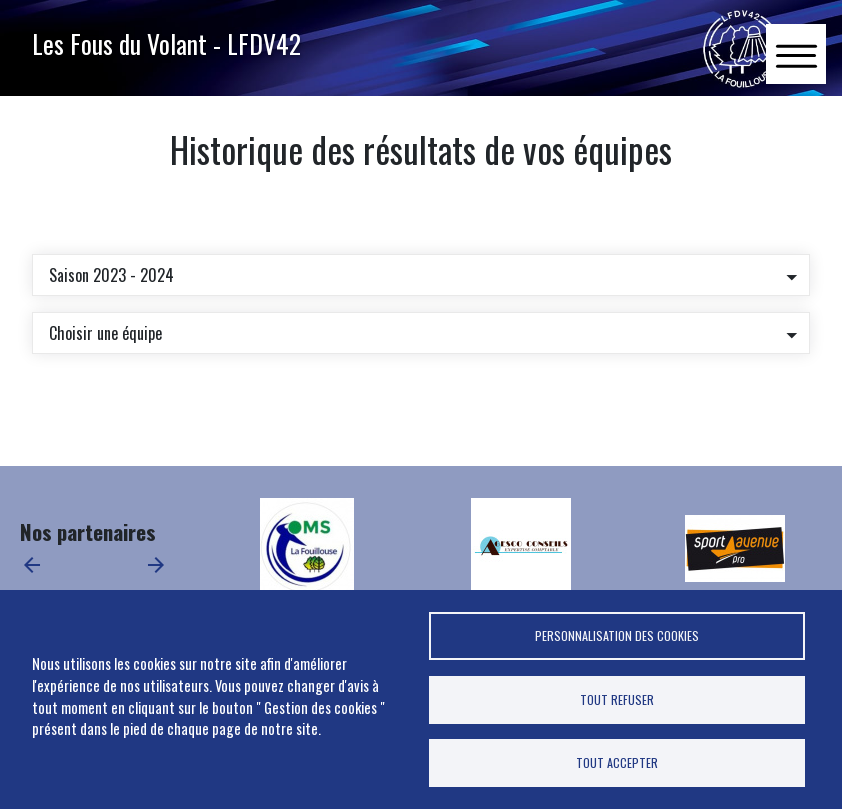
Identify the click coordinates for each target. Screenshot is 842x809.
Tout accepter (617, 762)
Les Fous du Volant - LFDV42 (166, 43)
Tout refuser (617, 699)
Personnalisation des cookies (617, 635)
